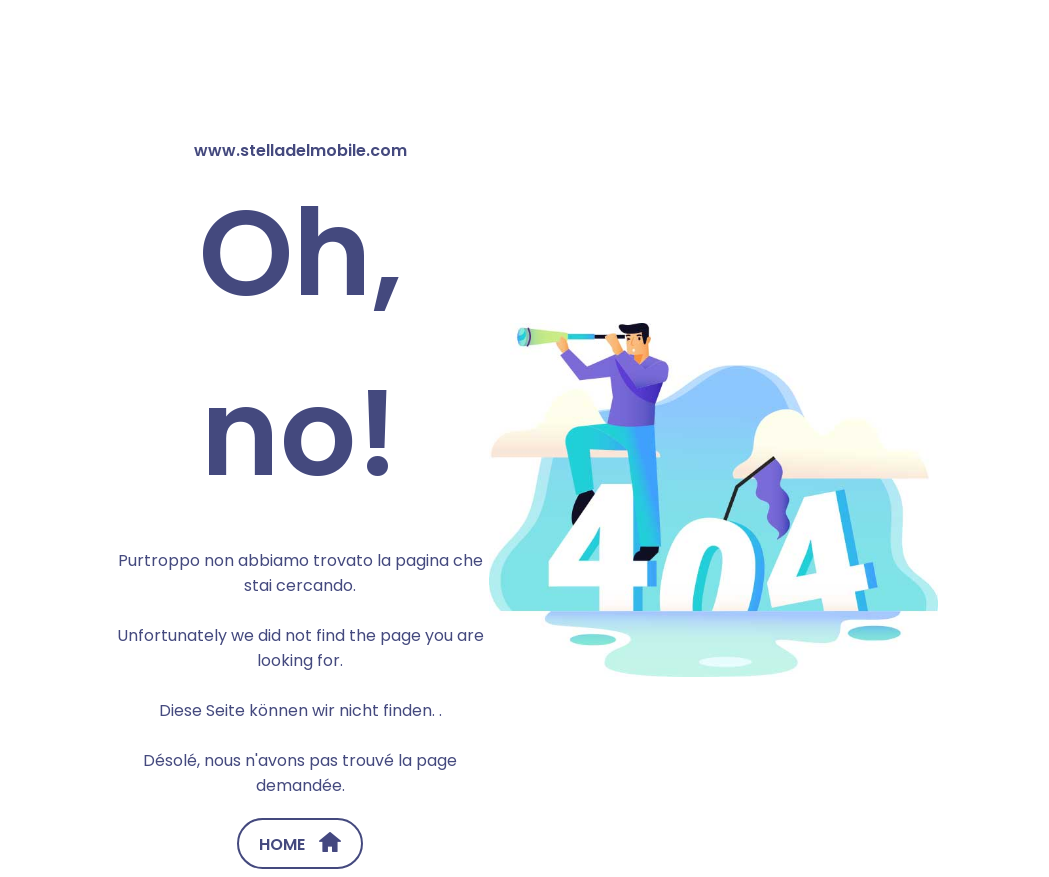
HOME (300, 844)
